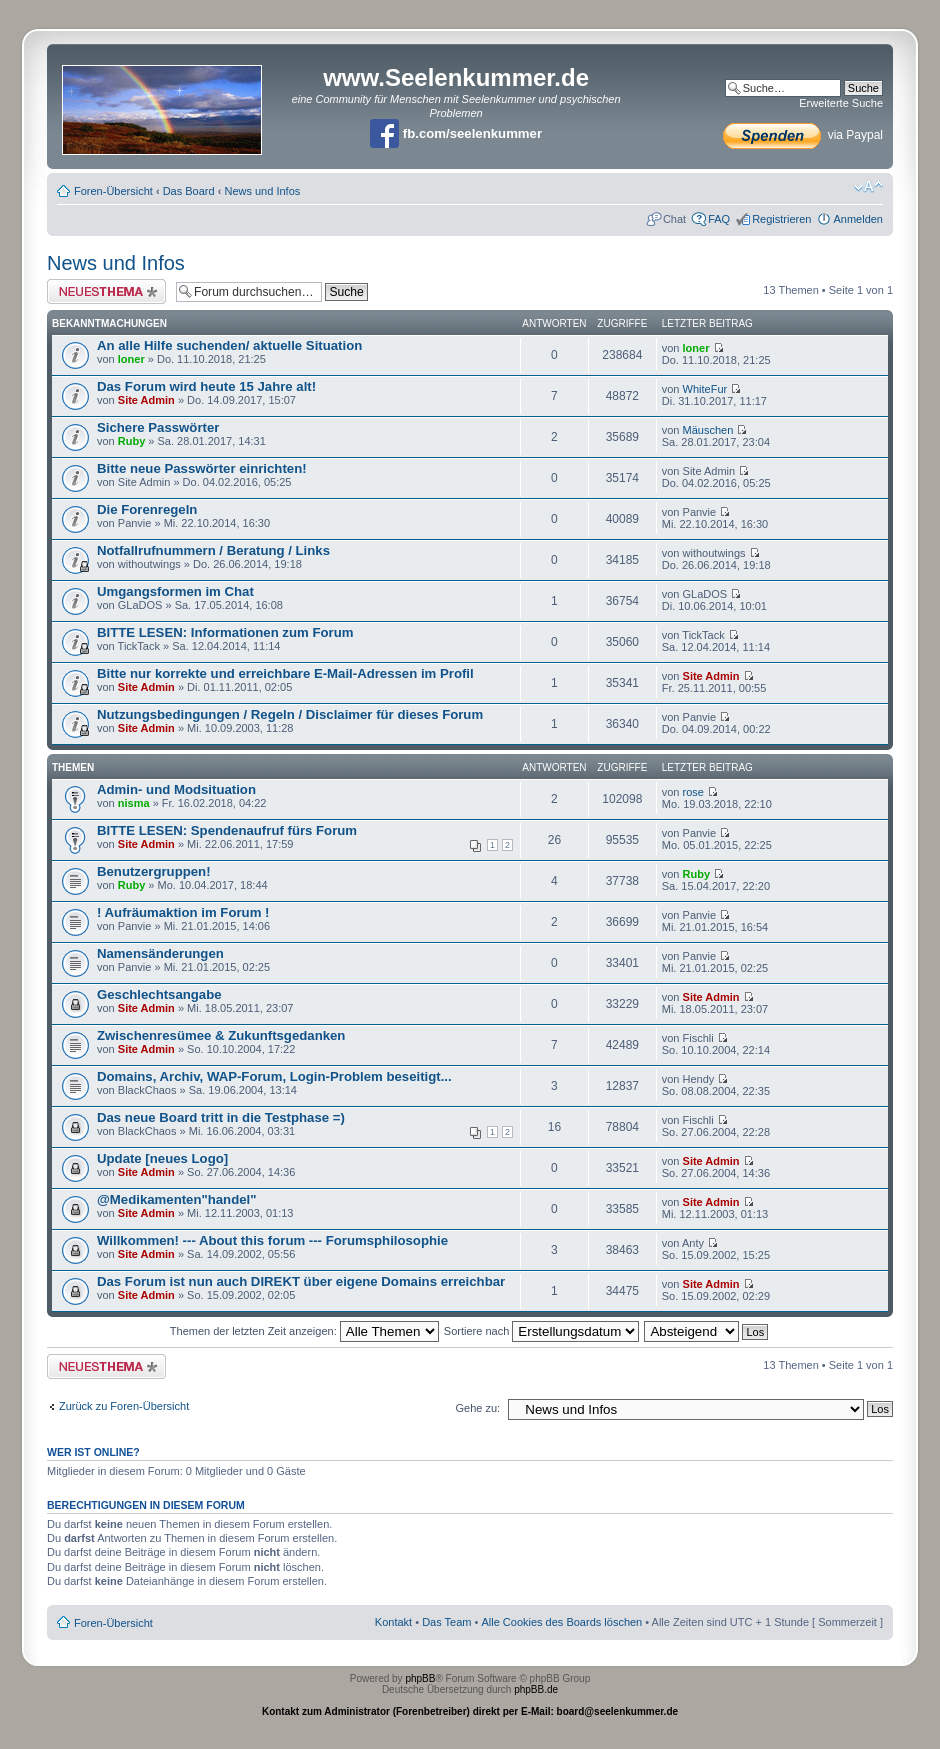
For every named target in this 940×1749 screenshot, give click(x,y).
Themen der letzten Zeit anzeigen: (304, 1331)
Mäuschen (708, 430)
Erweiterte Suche (841, 103)
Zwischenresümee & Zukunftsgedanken (221, 1035)
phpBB (420, 1678)
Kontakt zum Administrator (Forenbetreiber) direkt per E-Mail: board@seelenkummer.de (470, 1711)
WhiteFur (705, 389)
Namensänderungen (160, 953)
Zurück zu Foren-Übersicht (124, 1406)
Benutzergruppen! (154, 871)
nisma (134, 803)
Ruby (132, 441)
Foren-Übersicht (113, 191)
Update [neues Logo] (162, 1158)
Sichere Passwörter (158, 427)
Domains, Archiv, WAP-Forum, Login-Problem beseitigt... (274, 1076)
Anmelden (858, 219)
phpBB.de (536, 1689)
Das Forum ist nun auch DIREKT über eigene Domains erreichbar (301, 1281)
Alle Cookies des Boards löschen (561, 1622)
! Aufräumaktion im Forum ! (183, 912)
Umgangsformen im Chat (175, 591)
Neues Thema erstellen (106, 291)
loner (131, 359)
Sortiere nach (541, 1331)
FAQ (719, 219)
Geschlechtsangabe (159, 994)
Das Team (446, 1622)
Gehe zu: (477, 1408)
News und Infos (262, 191)
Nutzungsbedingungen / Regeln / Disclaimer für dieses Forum (290, 714)
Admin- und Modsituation (176, 789)
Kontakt (393, 1622)
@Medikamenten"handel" (176, 1199)
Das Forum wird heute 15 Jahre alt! (206, 386)
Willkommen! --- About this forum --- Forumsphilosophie (272, 1240)
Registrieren (781, 219)
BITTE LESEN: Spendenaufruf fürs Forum (227, 830)
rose (693, 792)
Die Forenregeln (147, 509)
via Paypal (803, 135)
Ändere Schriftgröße (868, 187)
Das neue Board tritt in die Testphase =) (221, 1117)
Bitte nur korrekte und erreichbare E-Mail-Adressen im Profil (285, 673)
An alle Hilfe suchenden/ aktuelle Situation (229, 345)
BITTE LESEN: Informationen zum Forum (225, 632)
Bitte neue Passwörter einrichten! (202, 468)
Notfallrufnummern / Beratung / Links (213, 550)
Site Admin (146, 400)
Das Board (189, 191)
